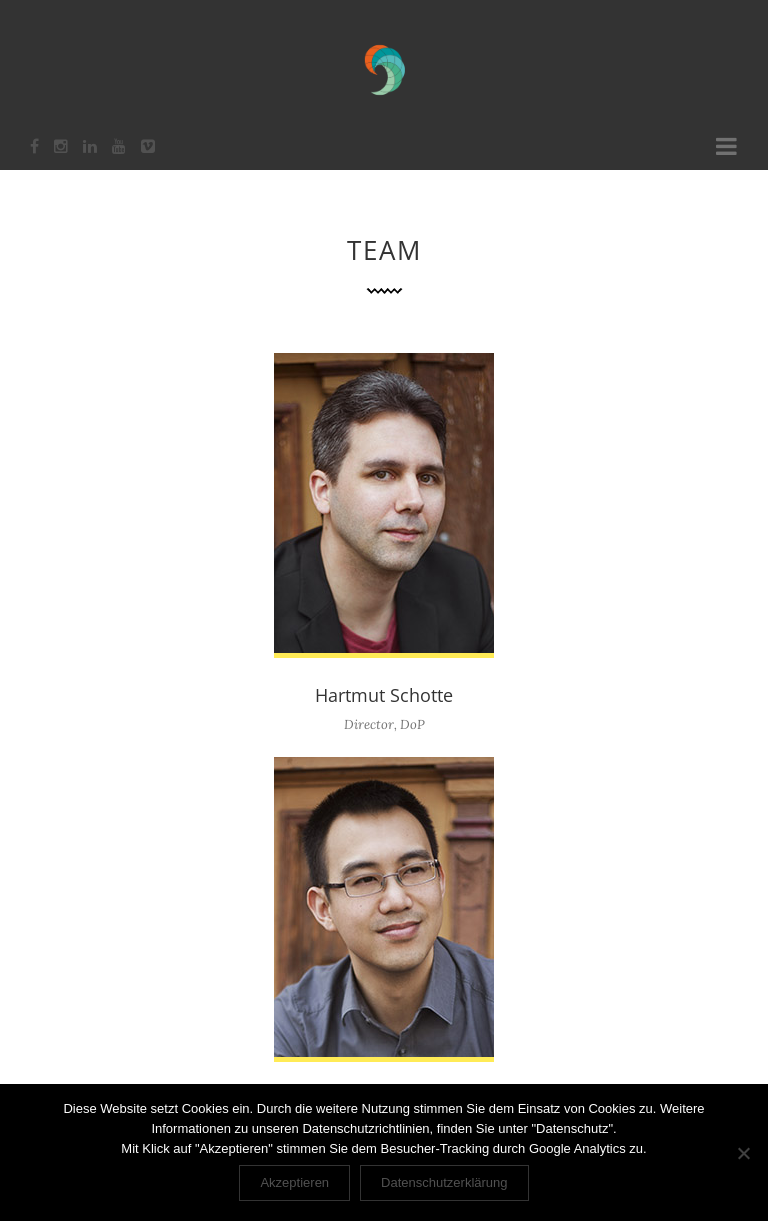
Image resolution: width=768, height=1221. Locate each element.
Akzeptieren (294, 1182)
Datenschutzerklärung (444, 1182)
